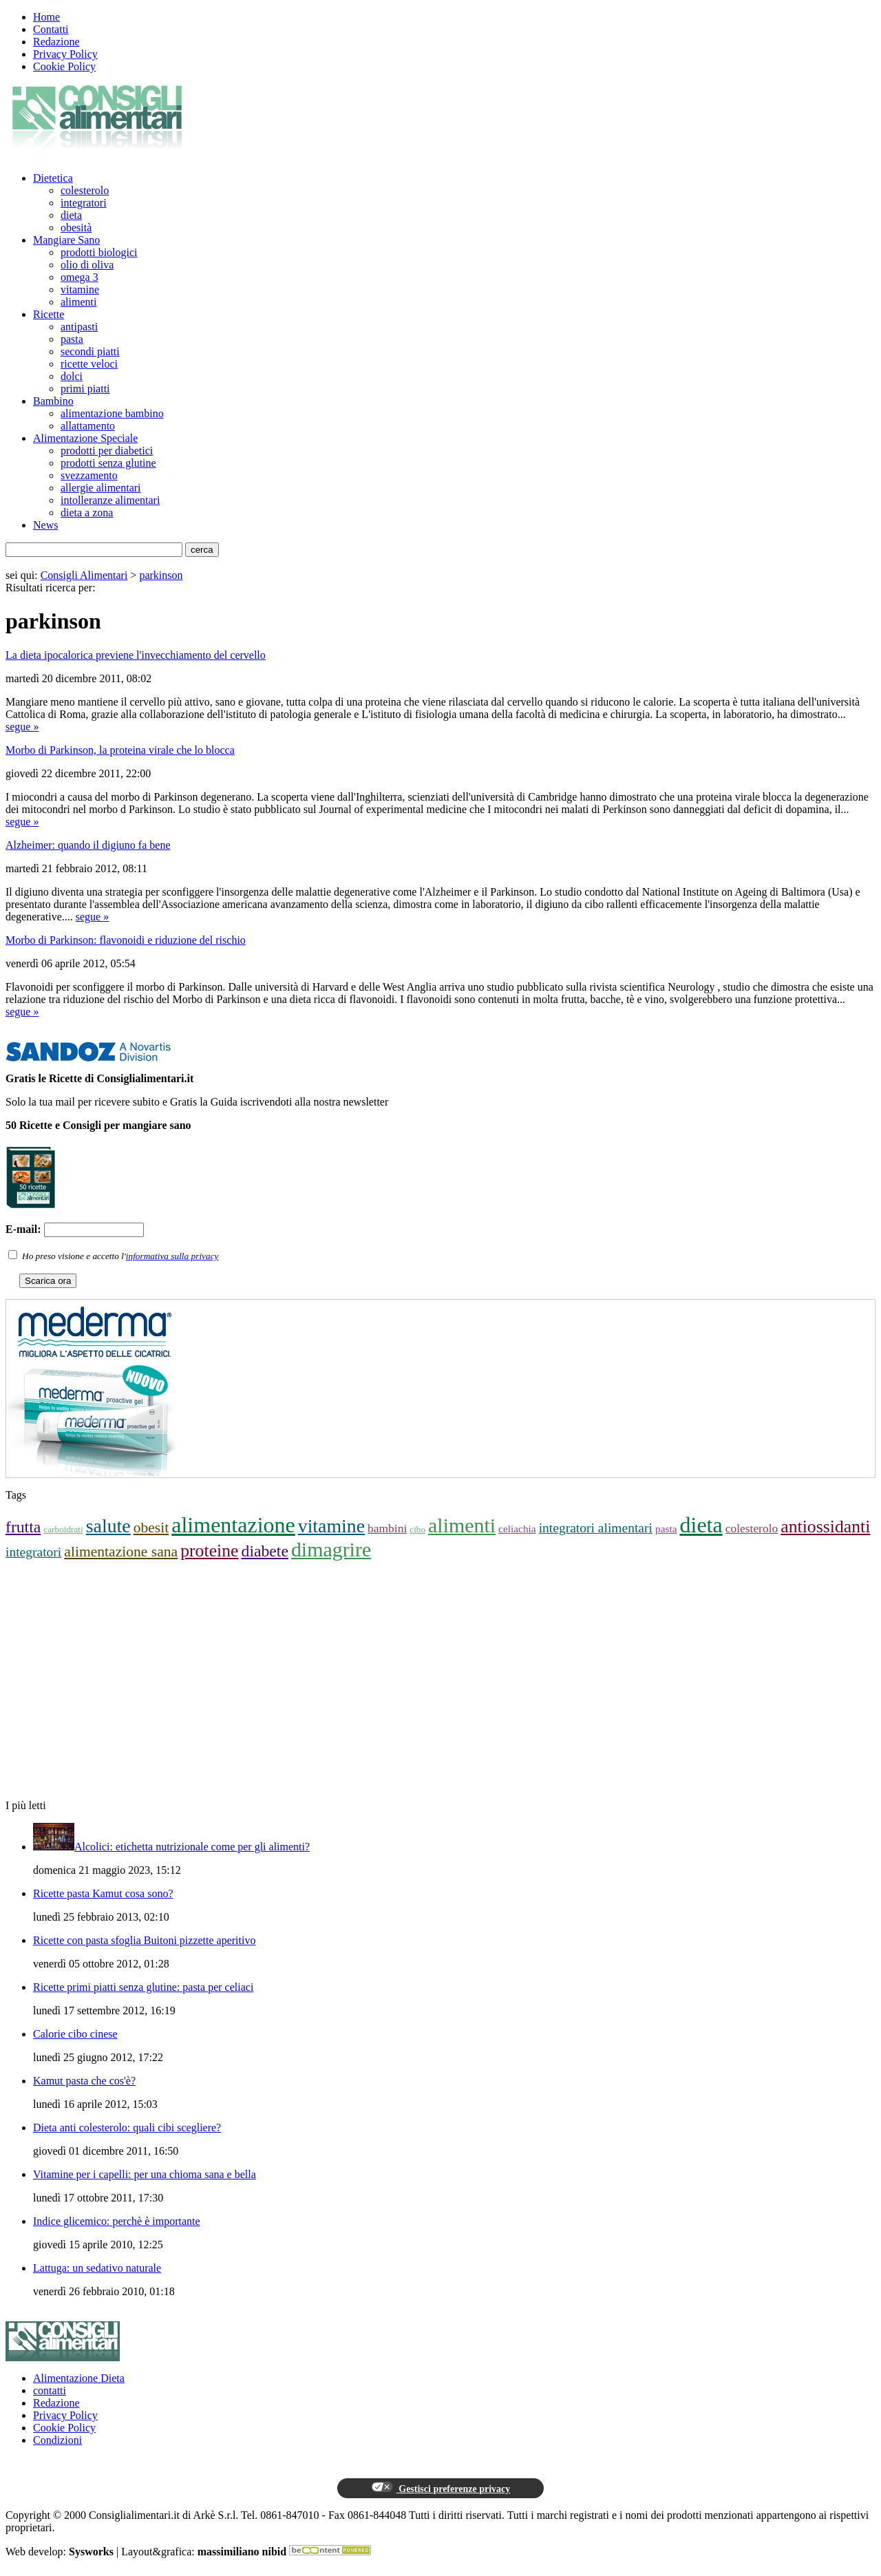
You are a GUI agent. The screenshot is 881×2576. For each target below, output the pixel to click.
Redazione (56, 41)
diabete (265, 1551)
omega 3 (79, 277)
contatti (49, 2390)
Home (46, 17)
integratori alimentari (595, 1528)
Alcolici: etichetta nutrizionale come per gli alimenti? (192, 1846)
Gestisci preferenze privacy (440, 2488)
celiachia (517, 1528)
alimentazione (233, 1524)
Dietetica (53, 178)
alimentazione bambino (112, 413)
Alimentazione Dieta (79, 2378)
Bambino (53, 401)
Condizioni (57, 2440)
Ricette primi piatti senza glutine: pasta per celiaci (143, 1987)
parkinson (160, 575)
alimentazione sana (121, 1551)
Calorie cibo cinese (75, 2034)
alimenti (78, 302)
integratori (84, 203)
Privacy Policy (65, 54)
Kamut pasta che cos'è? (84, 2081)
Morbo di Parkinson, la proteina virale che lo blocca (120, 750)
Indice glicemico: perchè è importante (116, 2221)
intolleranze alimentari (110, 500)
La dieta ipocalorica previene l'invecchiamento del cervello (136, 655)
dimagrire (331, 1549)
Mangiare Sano (66, 240)
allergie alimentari (101, 488)
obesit (151, 1527)
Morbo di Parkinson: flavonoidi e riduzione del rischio (126, 940)
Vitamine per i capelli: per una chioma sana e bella (144, 2174)
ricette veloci (89, 364)
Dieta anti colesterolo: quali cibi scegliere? (127, 2127)
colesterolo (85, 190)
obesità (76, 227)
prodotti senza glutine (108, 463)
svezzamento (89, 475)
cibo (417, 1529)
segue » (22, 726)
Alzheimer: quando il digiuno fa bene (88, 845)
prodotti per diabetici (107, 450)
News (45, 525)
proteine (209, 1551)
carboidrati (63, 1529)
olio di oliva (87, 265)
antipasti (79, 326)
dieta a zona (87, 512)
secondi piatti (90, 351)
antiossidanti (825, 1527)
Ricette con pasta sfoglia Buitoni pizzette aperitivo (144, 1940)
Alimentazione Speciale (85, 438)
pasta (72, 339)
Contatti (51, 29)
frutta (23, 1527)
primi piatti (85, 388)
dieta (71, 215)
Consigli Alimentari (84, 575)
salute (108, 1526)
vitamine (80, 289)
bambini (387, 1528)
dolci (72, 376)
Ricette (48, 314)
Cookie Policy (64, 66)
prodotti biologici (99, 252)
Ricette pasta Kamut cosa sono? (103, 1893)
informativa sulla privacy (172, 1256)
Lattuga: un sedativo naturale (97, 2268)
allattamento (88, 426)
